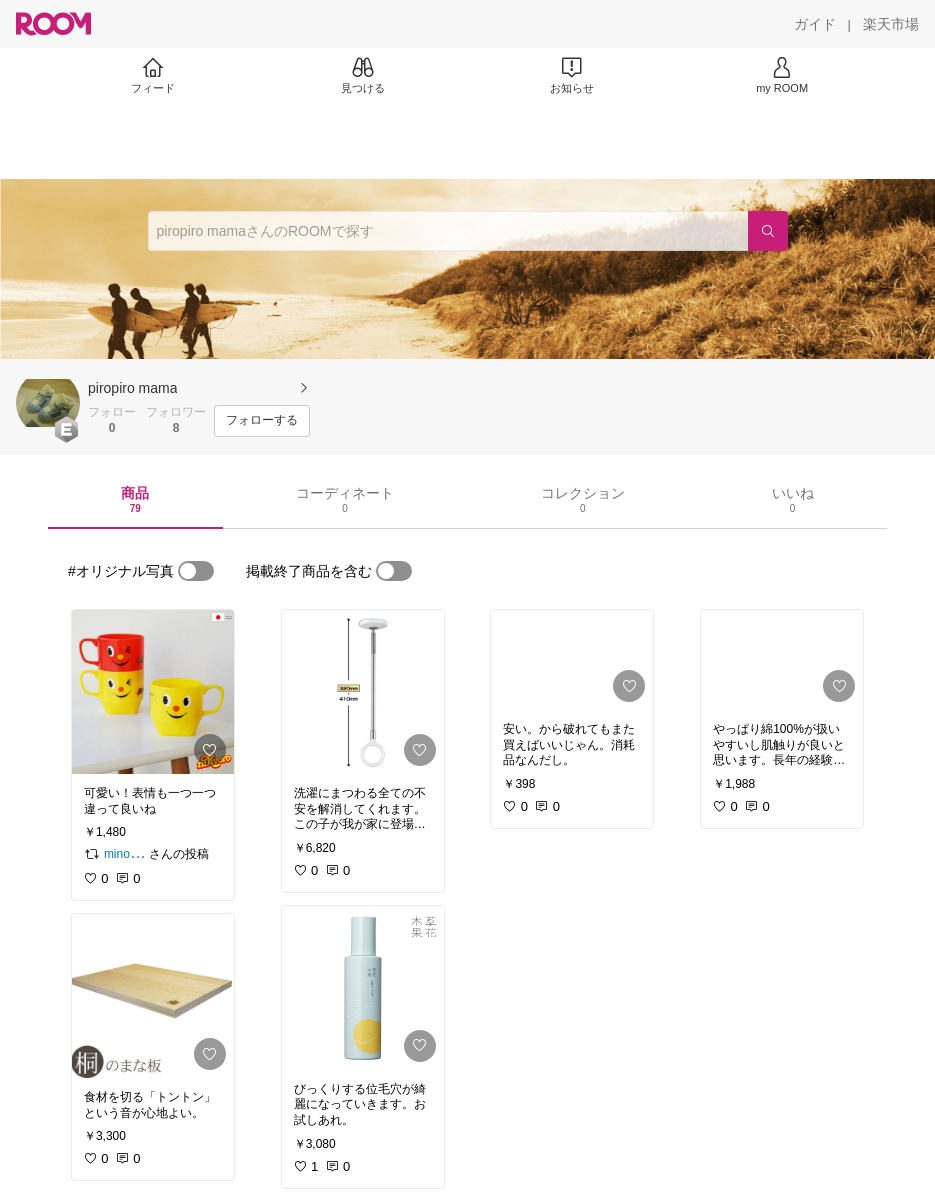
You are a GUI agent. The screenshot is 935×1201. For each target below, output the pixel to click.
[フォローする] (262, 421)
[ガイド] (815, 24)
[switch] (196, 571)
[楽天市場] (891, 24)
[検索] (768, 231)
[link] (153, 692)
